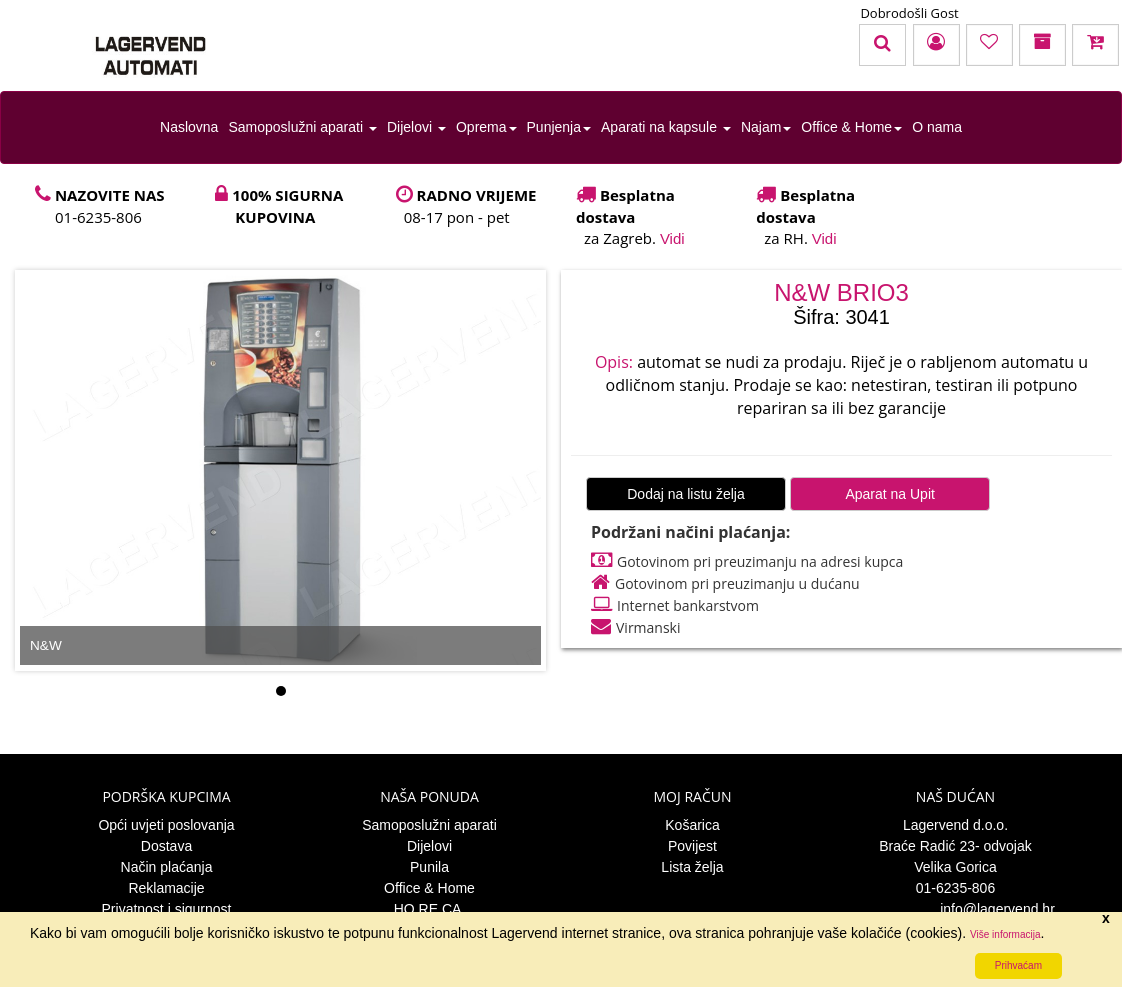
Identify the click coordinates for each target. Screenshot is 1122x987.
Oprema (486, 127)
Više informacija (1005, 934)
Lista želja (692, 867)
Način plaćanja (167, 867)
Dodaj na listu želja (686, 494)
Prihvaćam (1018, 965)
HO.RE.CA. (430, 909)
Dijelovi (416, 127)
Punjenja (559, 127)
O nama (937, 127)
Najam (766, 127)
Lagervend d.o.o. (955, 825)
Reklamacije (166, 888)
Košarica (692, 825)
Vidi (672, 238)
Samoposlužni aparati (302, 127)
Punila (429, 867)
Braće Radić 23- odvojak (955, 846)
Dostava (166, 846)
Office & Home (851, 127)
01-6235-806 (955, 888)
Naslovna (189, 127)
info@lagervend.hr (955, 909)
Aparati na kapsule (666, 127)
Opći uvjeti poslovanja (166, 825)
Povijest (692, 846)
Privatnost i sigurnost (167, 909)
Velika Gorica (955, 867)
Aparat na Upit (890, 494)
